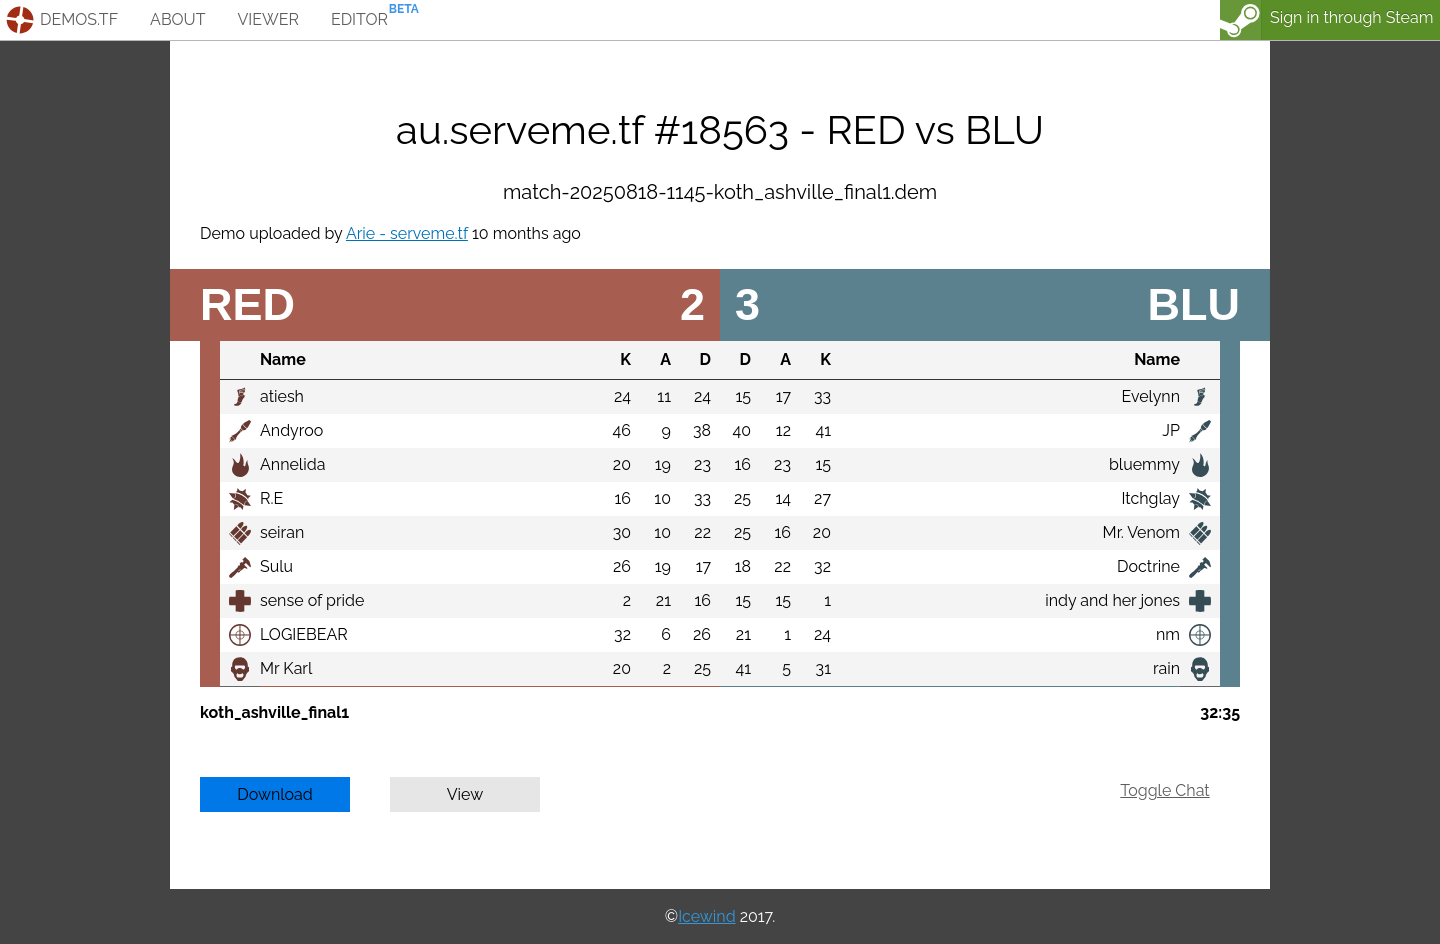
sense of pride (312, 600)
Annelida (292, 464)
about (177, 19)
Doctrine (1148, 566)
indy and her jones (1112, 600)
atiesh (282, 396)
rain (1166, 668)
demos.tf (79, 19)
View (465, 794)
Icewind (706, 916)
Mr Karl (286, 668)
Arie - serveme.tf (407, 233)
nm (1168, 634)
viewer (268, 19)
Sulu (276, 566)
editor (359, 19)
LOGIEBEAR (304, 634)
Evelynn (1151, 396)
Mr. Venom (1141, 532)
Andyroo (291, 430)
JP (1171, 430)
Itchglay (1150, 498)
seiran (282, 532)
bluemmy (1144, 464)
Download (275, 794)
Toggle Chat (1164, 790)
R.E (271, 498)
